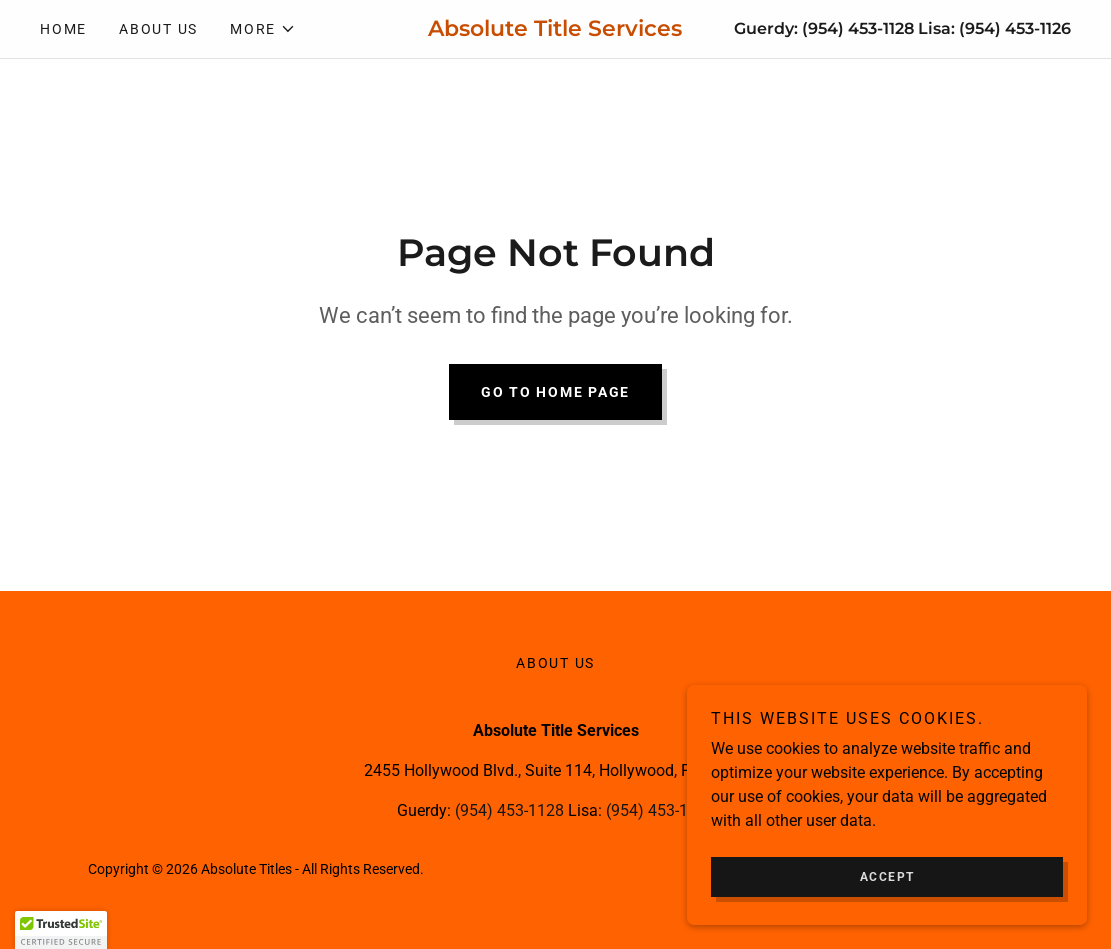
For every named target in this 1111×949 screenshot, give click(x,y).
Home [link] (63, 29)
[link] (555, 30)
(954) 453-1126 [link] (1015, 28)
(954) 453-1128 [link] (858, 28)
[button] (263, 29)
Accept (887, 891)
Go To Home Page (555, 392)
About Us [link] (158, 29)
